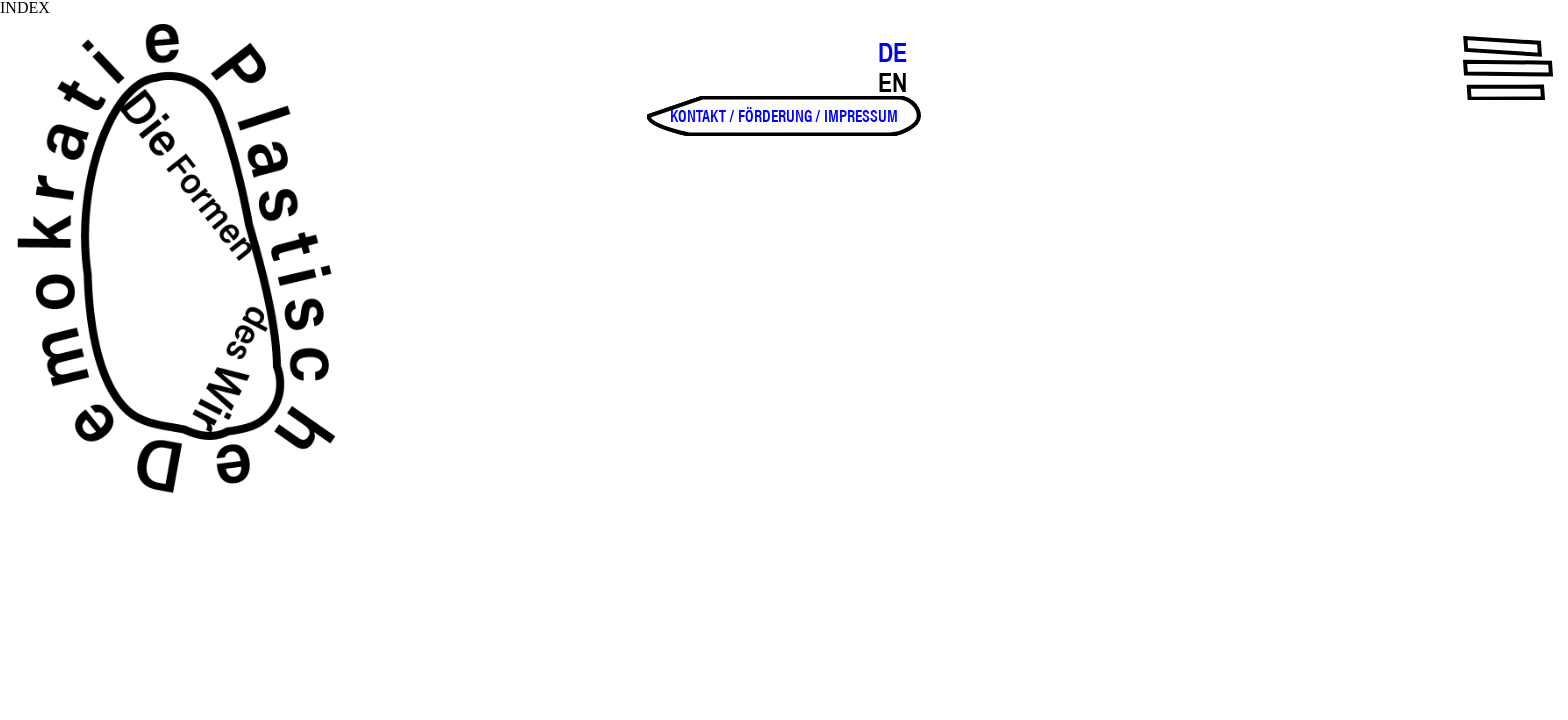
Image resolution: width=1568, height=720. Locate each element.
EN (892, 83)
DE (892, 53)
